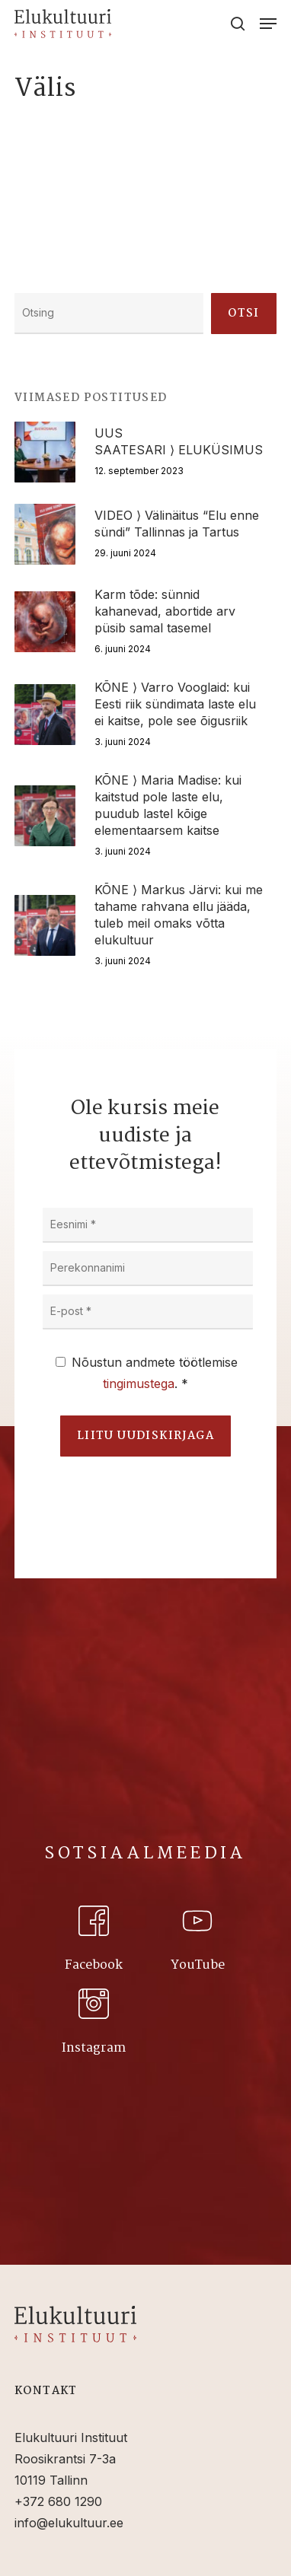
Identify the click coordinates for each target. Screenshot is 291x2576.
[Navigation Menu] (268, 23)
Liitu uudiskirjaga (145, 1436)
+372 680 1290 (58, 2501)
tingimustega (138, 1383)
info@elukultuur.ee (68, 2522)
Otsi (244, 313)
